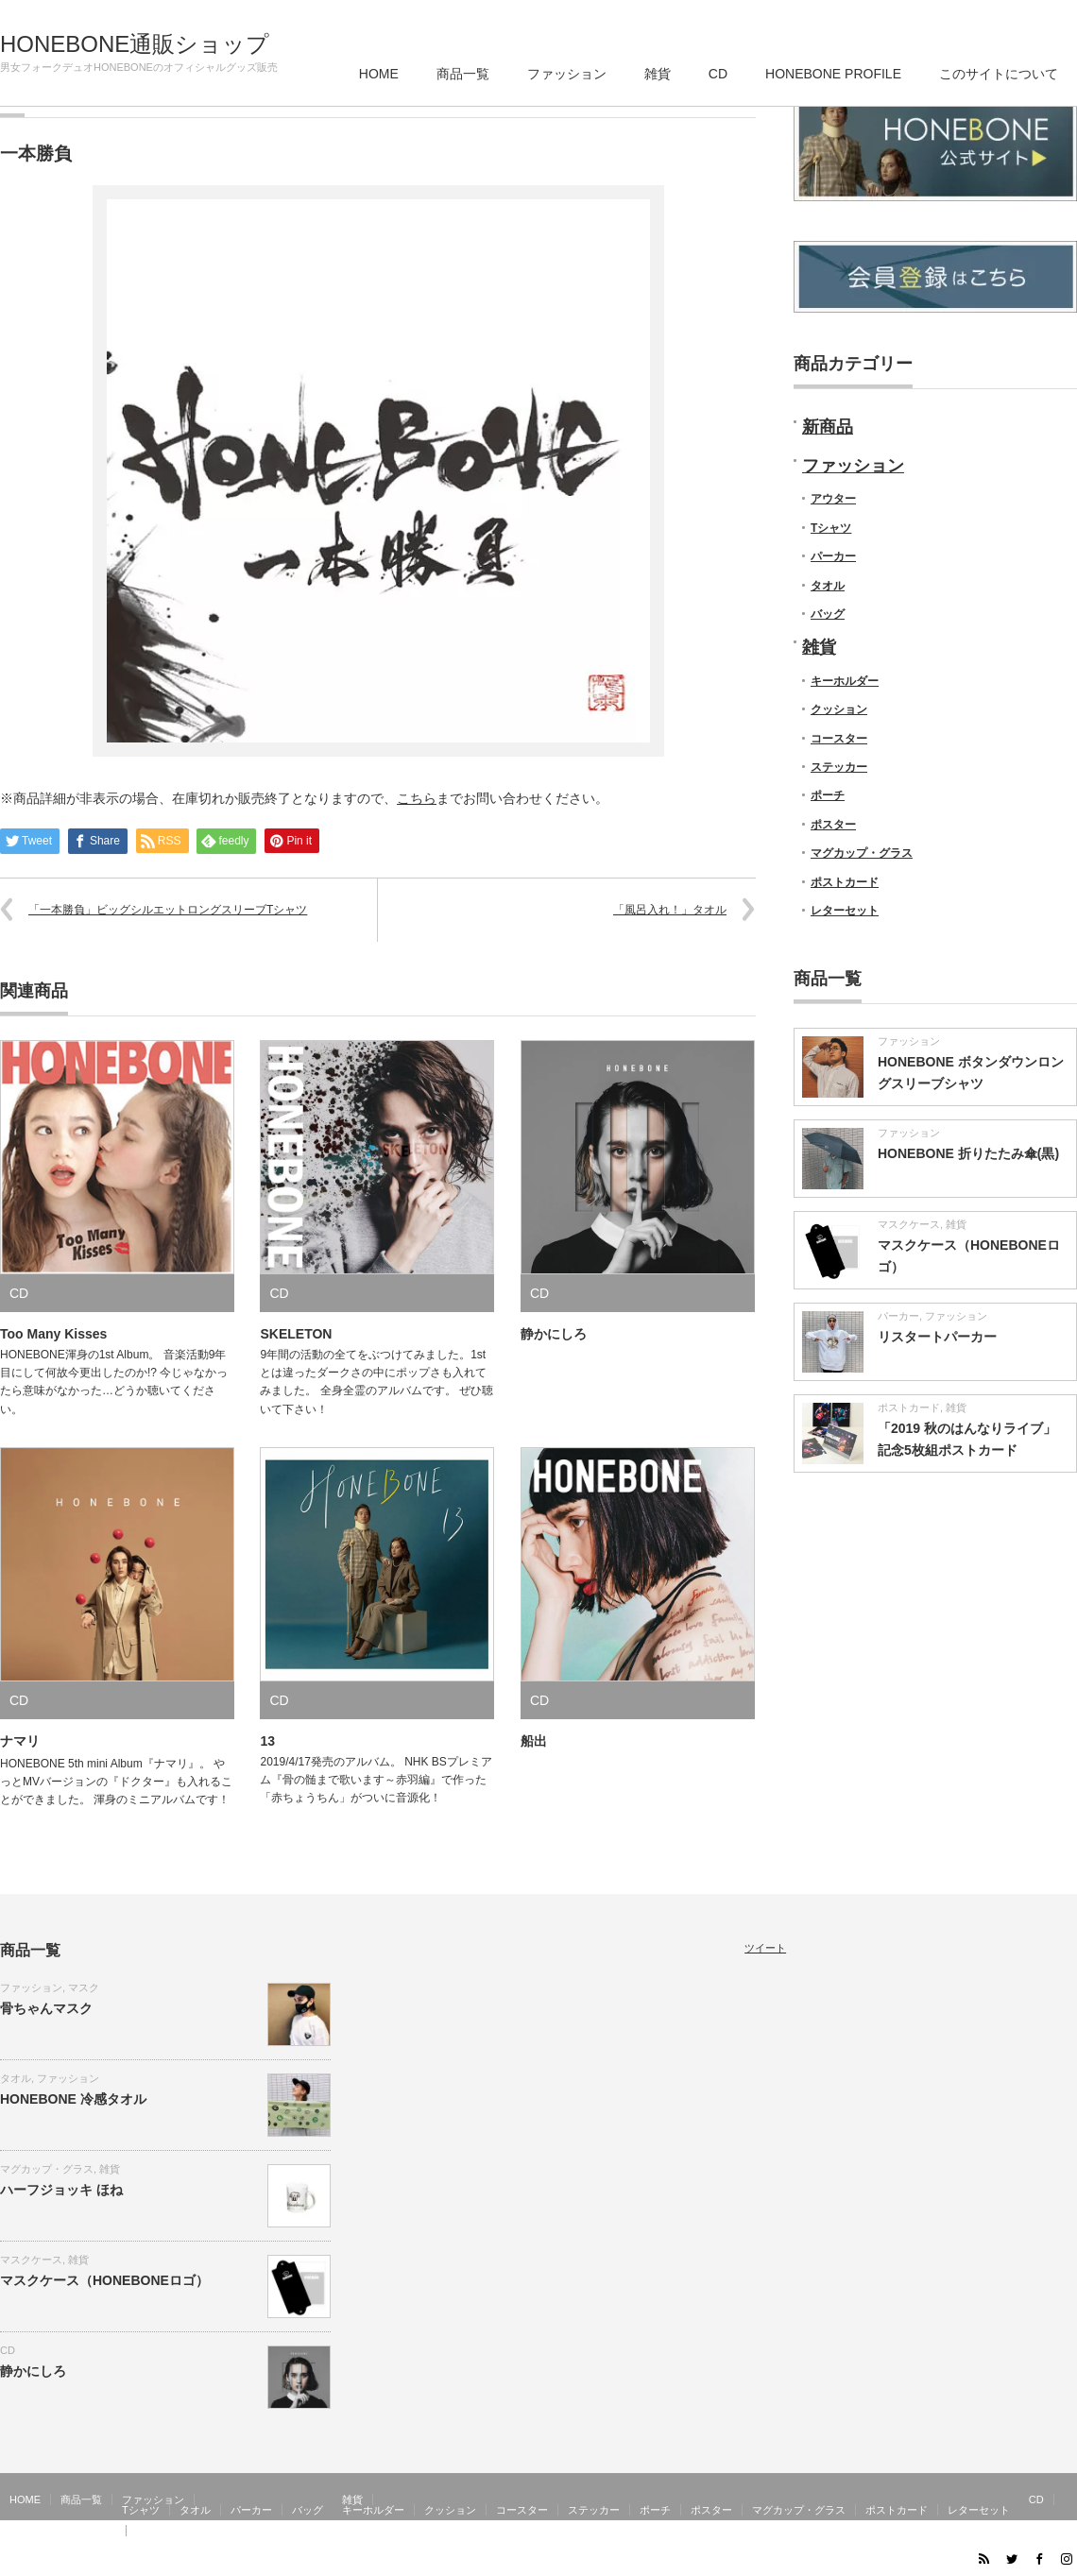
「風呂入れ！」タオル (670, 909)
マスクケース (909, 1224)
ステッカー (839, 767)
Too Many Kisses (53, 1333)
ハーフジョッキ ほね (61, 2189)
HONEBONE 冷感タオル (73, 2099)
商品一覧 (462, 73)
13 (267, 1741)
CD (718, 73)
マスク (83, 1987)
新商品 (827, 427)
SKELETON (296, 1333)
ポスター (833, 824)
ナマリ (20, 1741)
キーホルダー (845, 681)
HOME (379, 73)
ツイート (765, 1947)
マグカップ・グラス (862, 853)
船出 (534, 1741)
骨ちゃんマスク (46, 2008)
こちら (416, 798)
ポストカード (845, 882)
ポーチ (828, 795)
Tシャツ (831, 528)
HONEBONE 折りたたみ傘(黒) (968, 1153)
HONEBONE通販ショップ (134, 44)
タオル (828, 585)
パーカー (833, 556)
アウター (833, 498)
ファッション (567, 73)
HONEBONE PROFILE (833, 73)
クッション (839, 709)
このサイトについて (998, 73)
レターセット (845, 910)
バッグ (828, 614)
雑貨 (657, 73)
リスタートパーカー (937, 1336)
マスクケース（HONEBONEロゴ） (104, 2280)
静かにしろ (554, 1333)
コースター (839, 738)
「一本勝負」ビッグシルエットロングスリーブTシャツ (167, 909)
